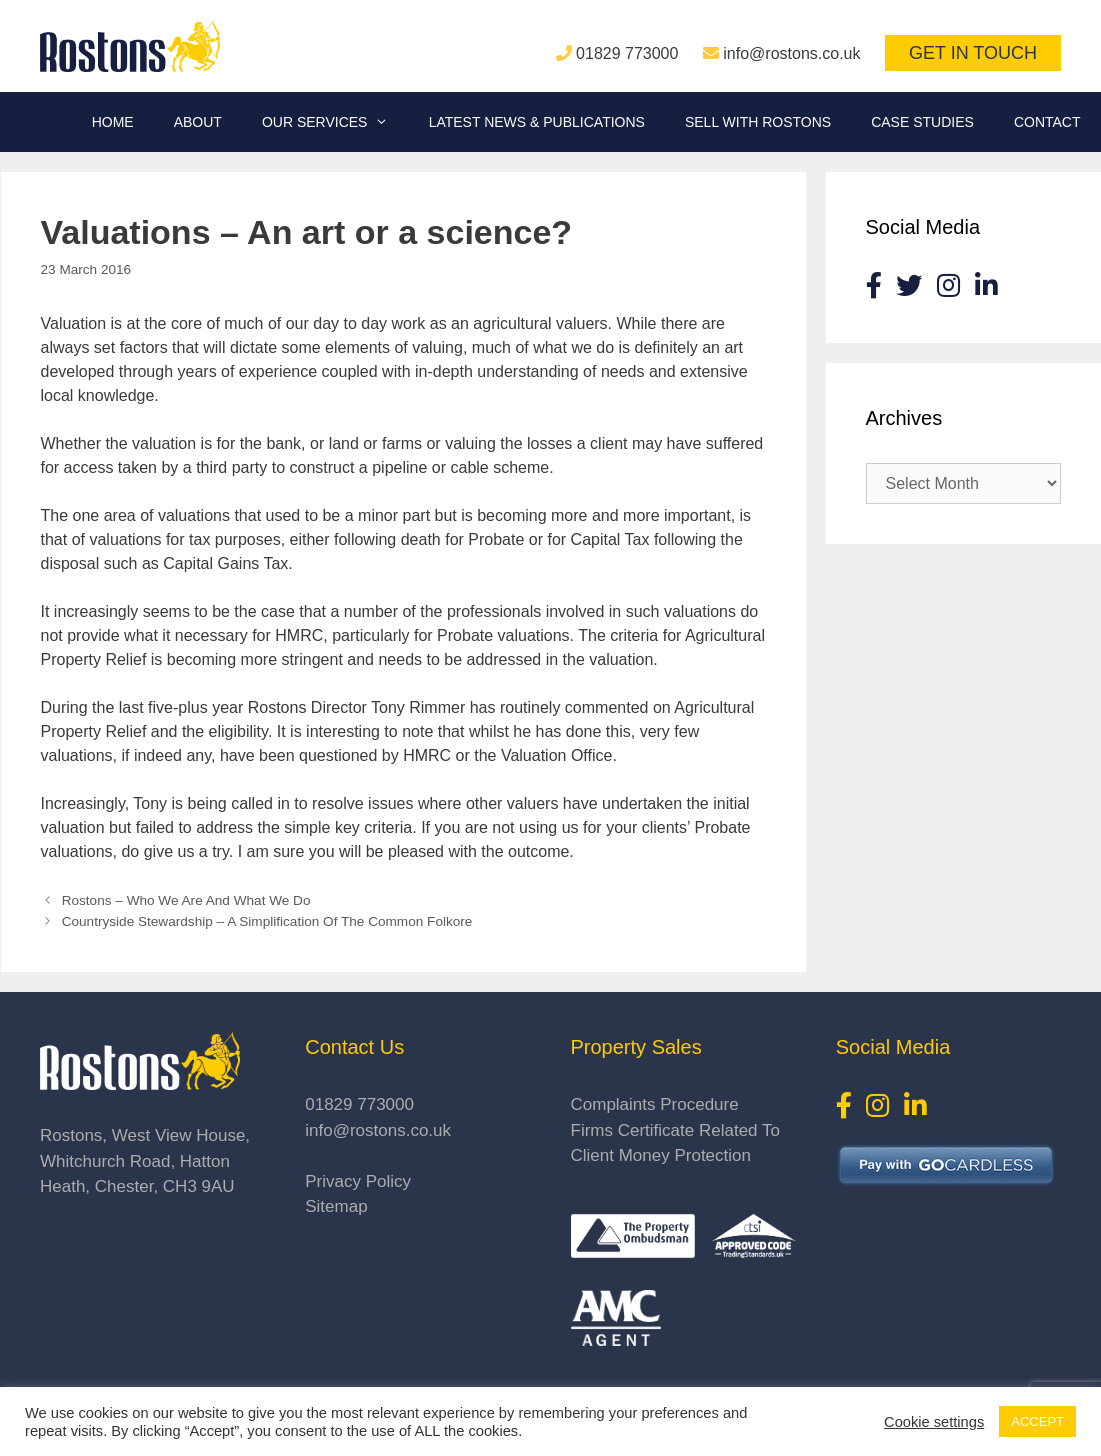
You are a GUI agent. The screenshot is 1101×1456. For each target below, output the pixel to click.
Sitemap (336, 1206)
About (198, 122)
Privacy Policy (358, 1181)
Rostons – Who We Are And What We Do (186, 900)
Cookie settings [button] (934, 1422)
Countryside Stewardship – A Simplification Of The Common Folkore (267, 921)
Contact (1047, 122)
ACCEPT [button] (1037, 1421)
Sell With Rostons (758, 122)
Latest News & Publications (537, 122)
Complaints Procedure (655, 1104)
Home (113, 122)
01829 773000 (627, 53)
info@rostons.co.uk (791, 53)
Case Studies (922, 122)
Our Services (335, 122)
